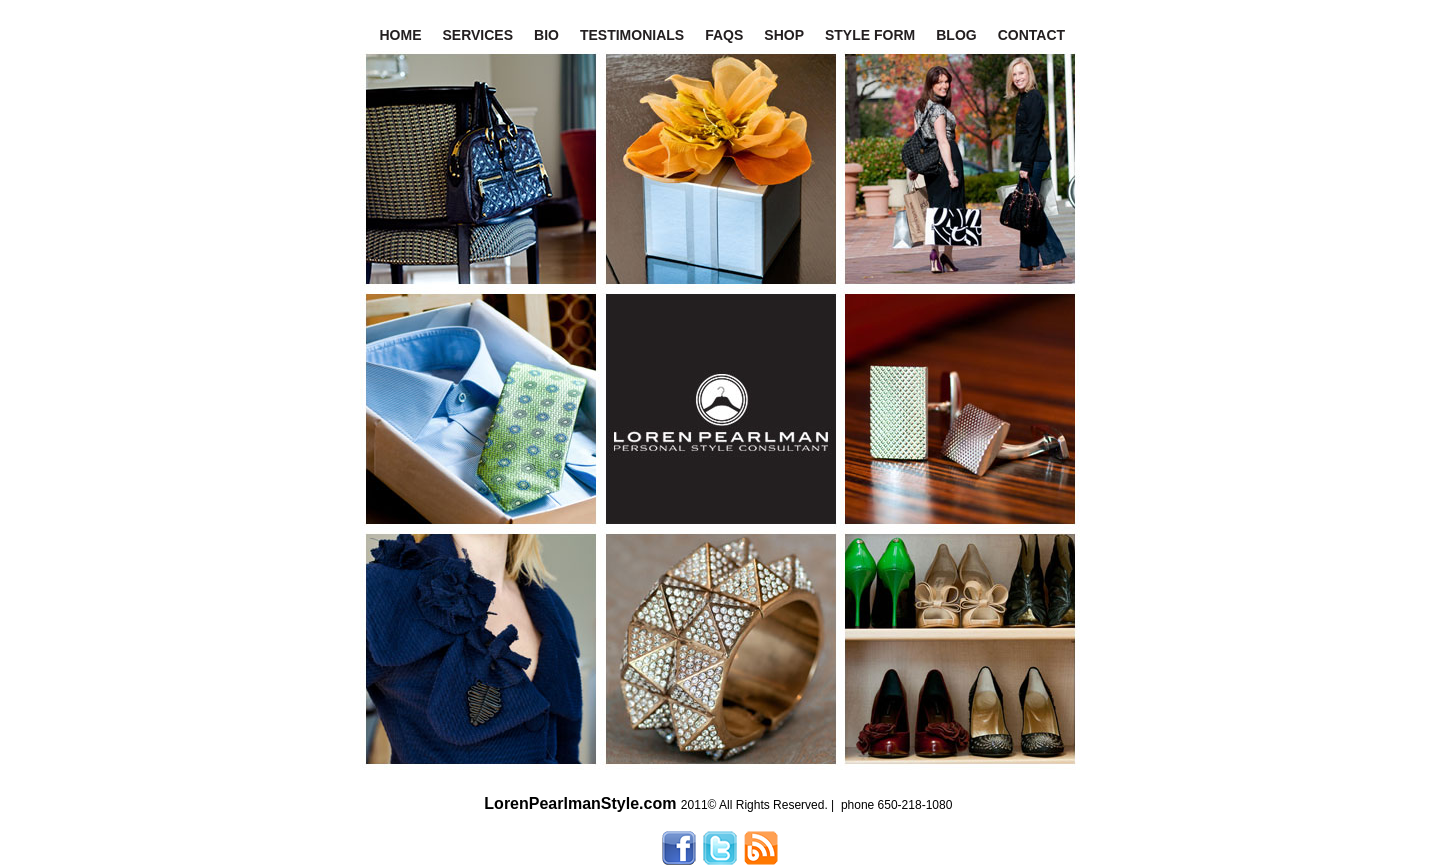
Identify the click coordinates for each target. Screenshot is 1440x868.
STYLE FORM (870, 35)
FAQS (724, 35)
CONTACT (1031, 35)
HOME (401, 35)
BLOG (956, 35)
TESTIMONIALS (632, 35)
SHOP (784, 35)
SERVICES (478, 35)
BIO (546, 35)
